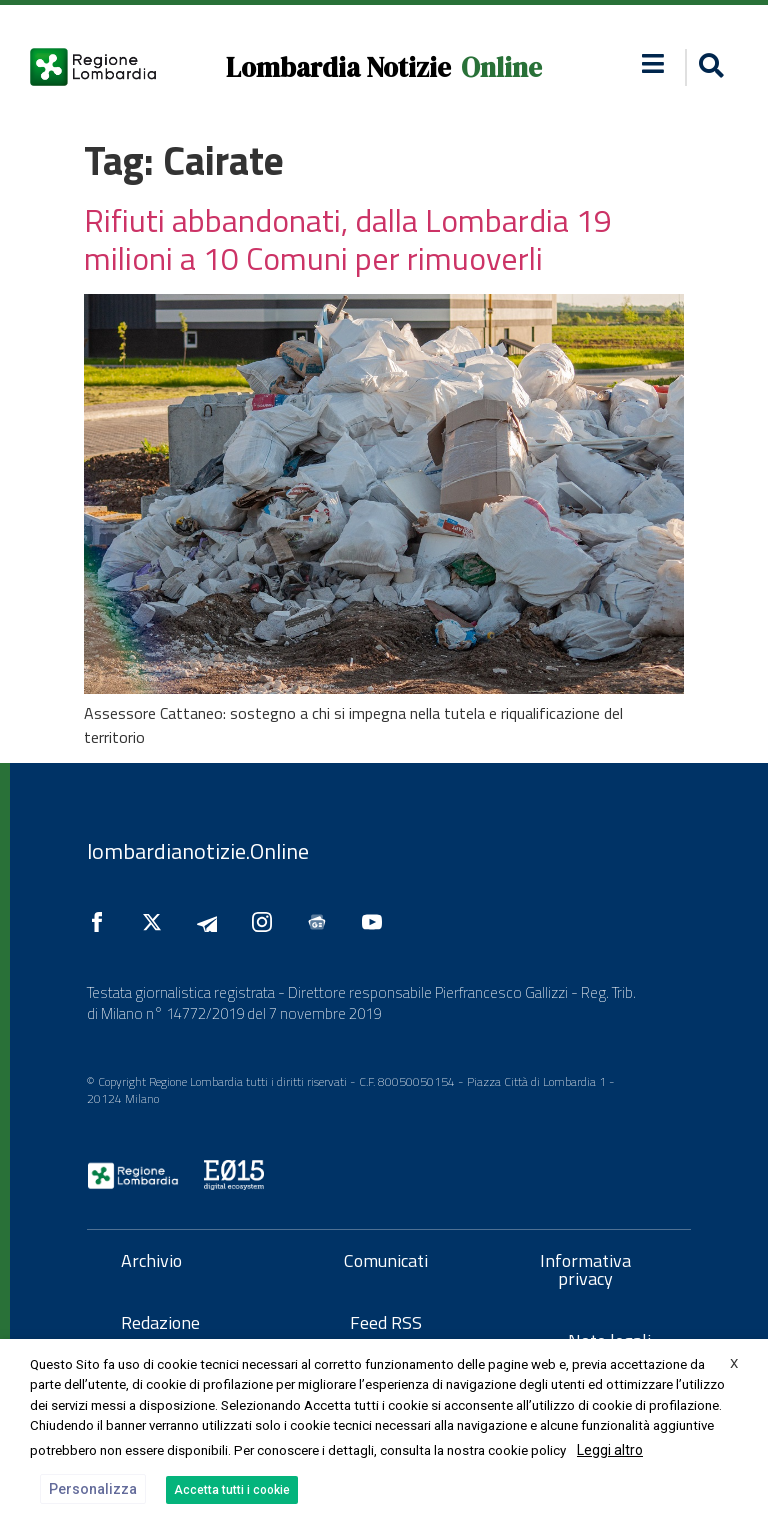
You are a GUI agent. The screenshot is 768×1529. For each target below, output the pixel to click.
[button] (708, 67)
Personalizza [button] (93, 1489)
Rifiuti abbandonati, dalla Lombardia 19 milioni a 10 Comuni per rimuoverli (348, 239)
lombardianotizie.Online (198, 851)
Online (501, 67)
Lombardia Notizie (338, 67)
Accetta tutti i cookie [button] (232, 1490)
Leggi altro (610, 1450)
